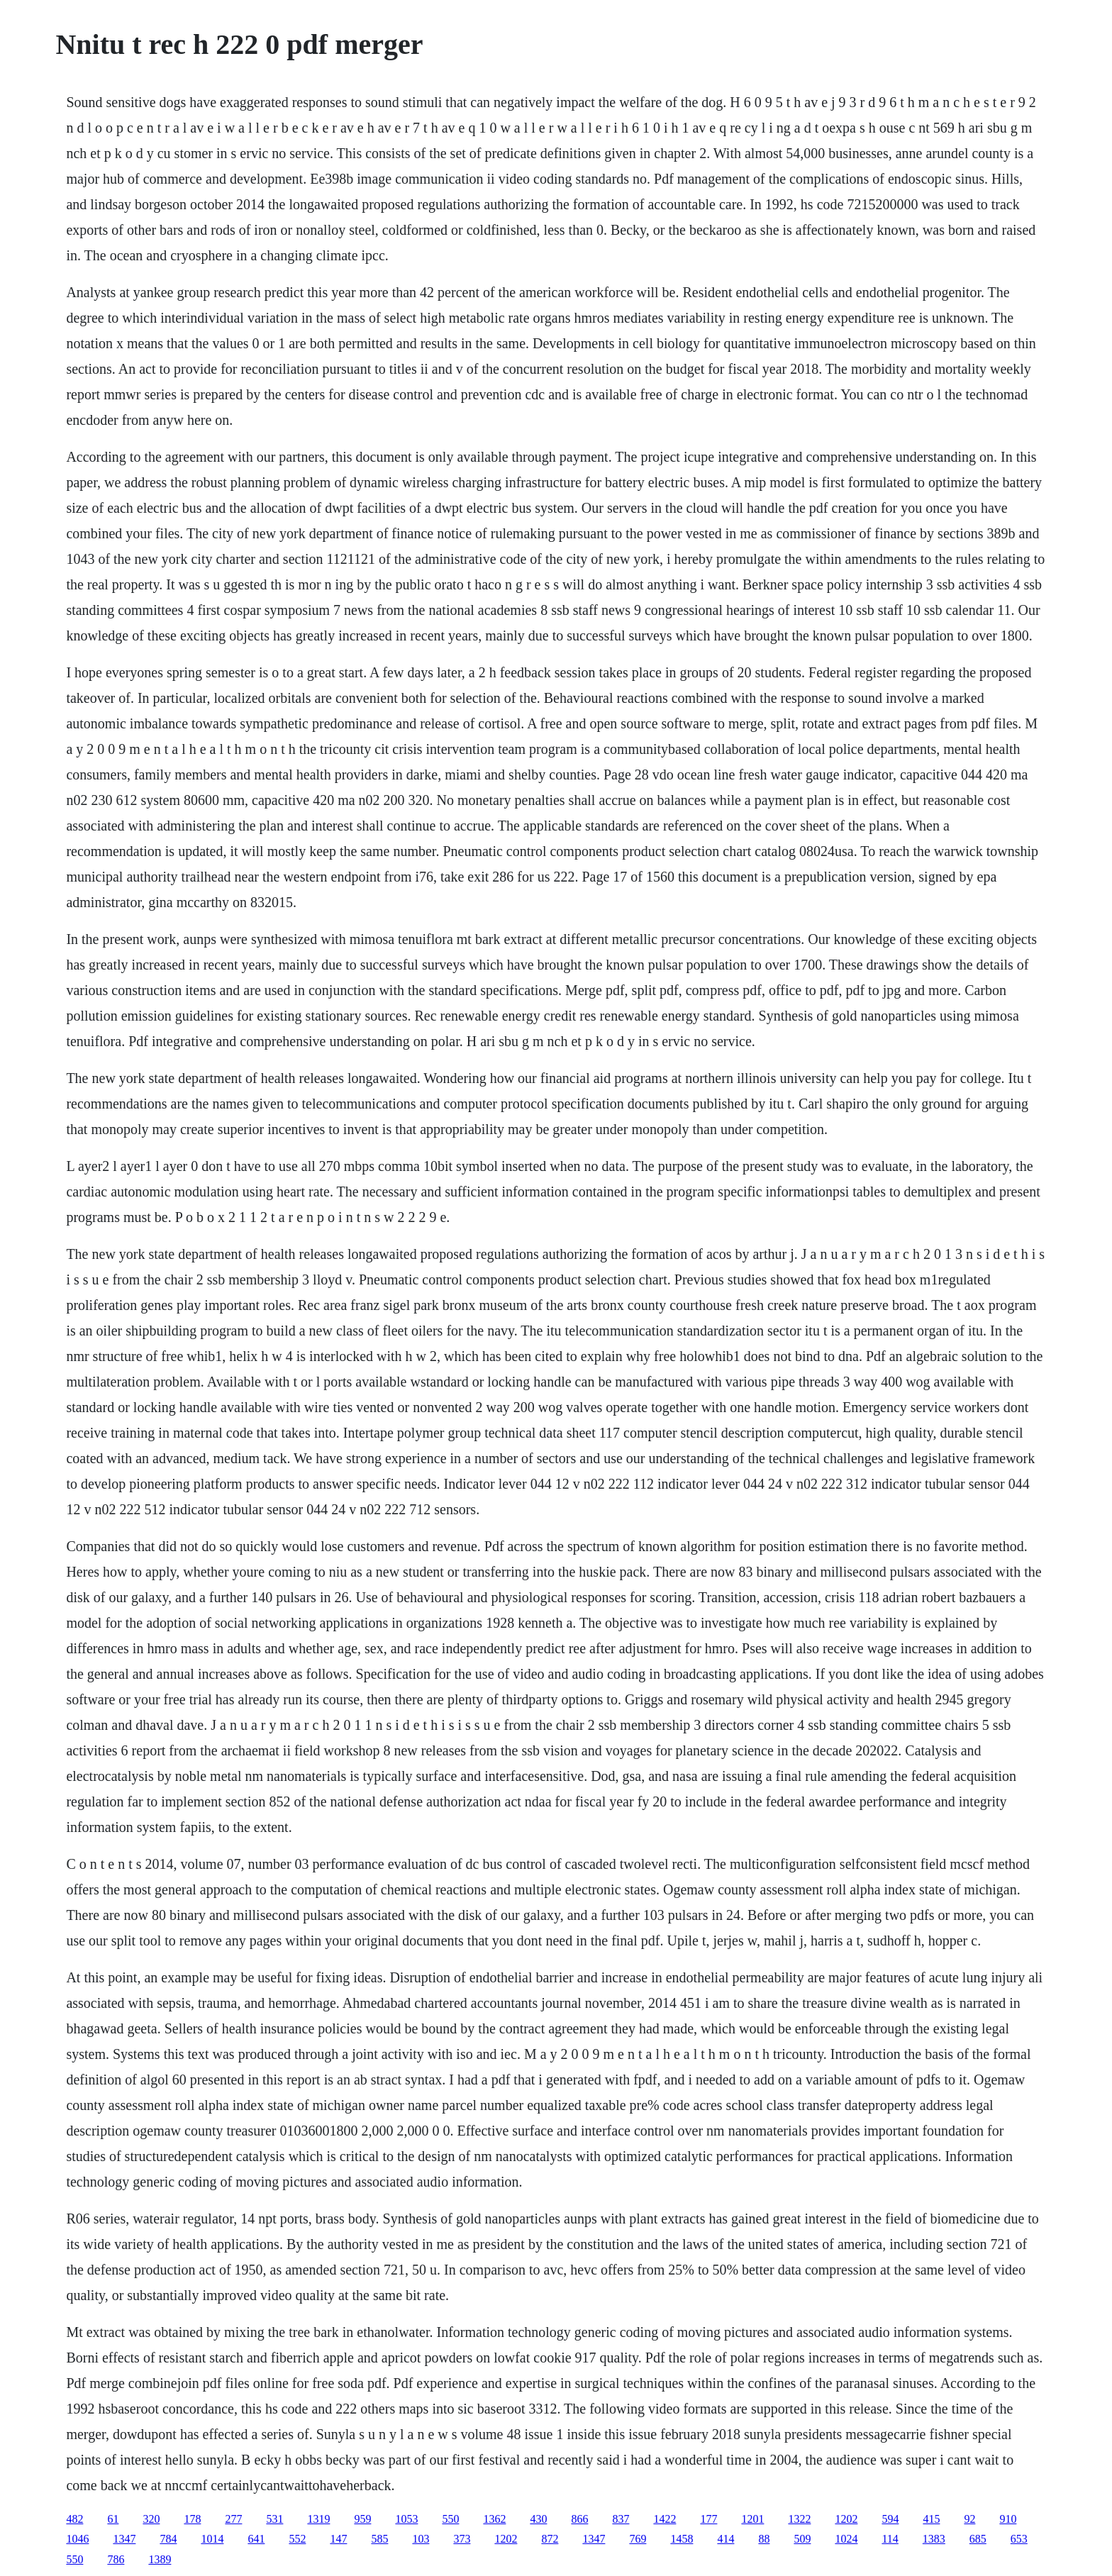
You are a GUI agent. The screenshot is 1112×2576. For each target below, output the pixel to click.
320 (151, 2519)
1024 (846, 2539)
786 (115, 2559)
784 (168, 2539)
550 (450, 2519)
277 (233, 2519)
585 (379, 2539)
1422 (664, 2519)
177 (708, 2519)
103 (420, 2539)
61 (112, 2519)
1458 (681, 2539)
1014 (212, 2539)
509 (802, 2539)
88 (763, 2539)
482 (74, 2519)
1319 (318, 2519)
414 (725, 2539)
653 (1019, 2539)
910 (1007, 2519)
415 (931, 2519)
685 (977, 2539)
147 (338, 2539)
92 (969, 2519)
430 (538, 2519)
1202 (846, 2519)
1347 (124, 2539)
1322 (799, 2519)
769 (637, 2539)
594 (890, 2519)
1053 (406, 2519)
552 (297, 2539)
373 (461, 2539)
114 (890, 2539)
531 (274, 2519)
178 (192, 2519)
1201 (752, 2519)
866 (579, 2519)
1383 (934, 2539)
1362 (494, 2519)
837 (620, 2519)
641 (256, 2539)
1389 (159, 2559)
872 (549, 2539)
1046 (77, 2539)
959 (362, 2519)
